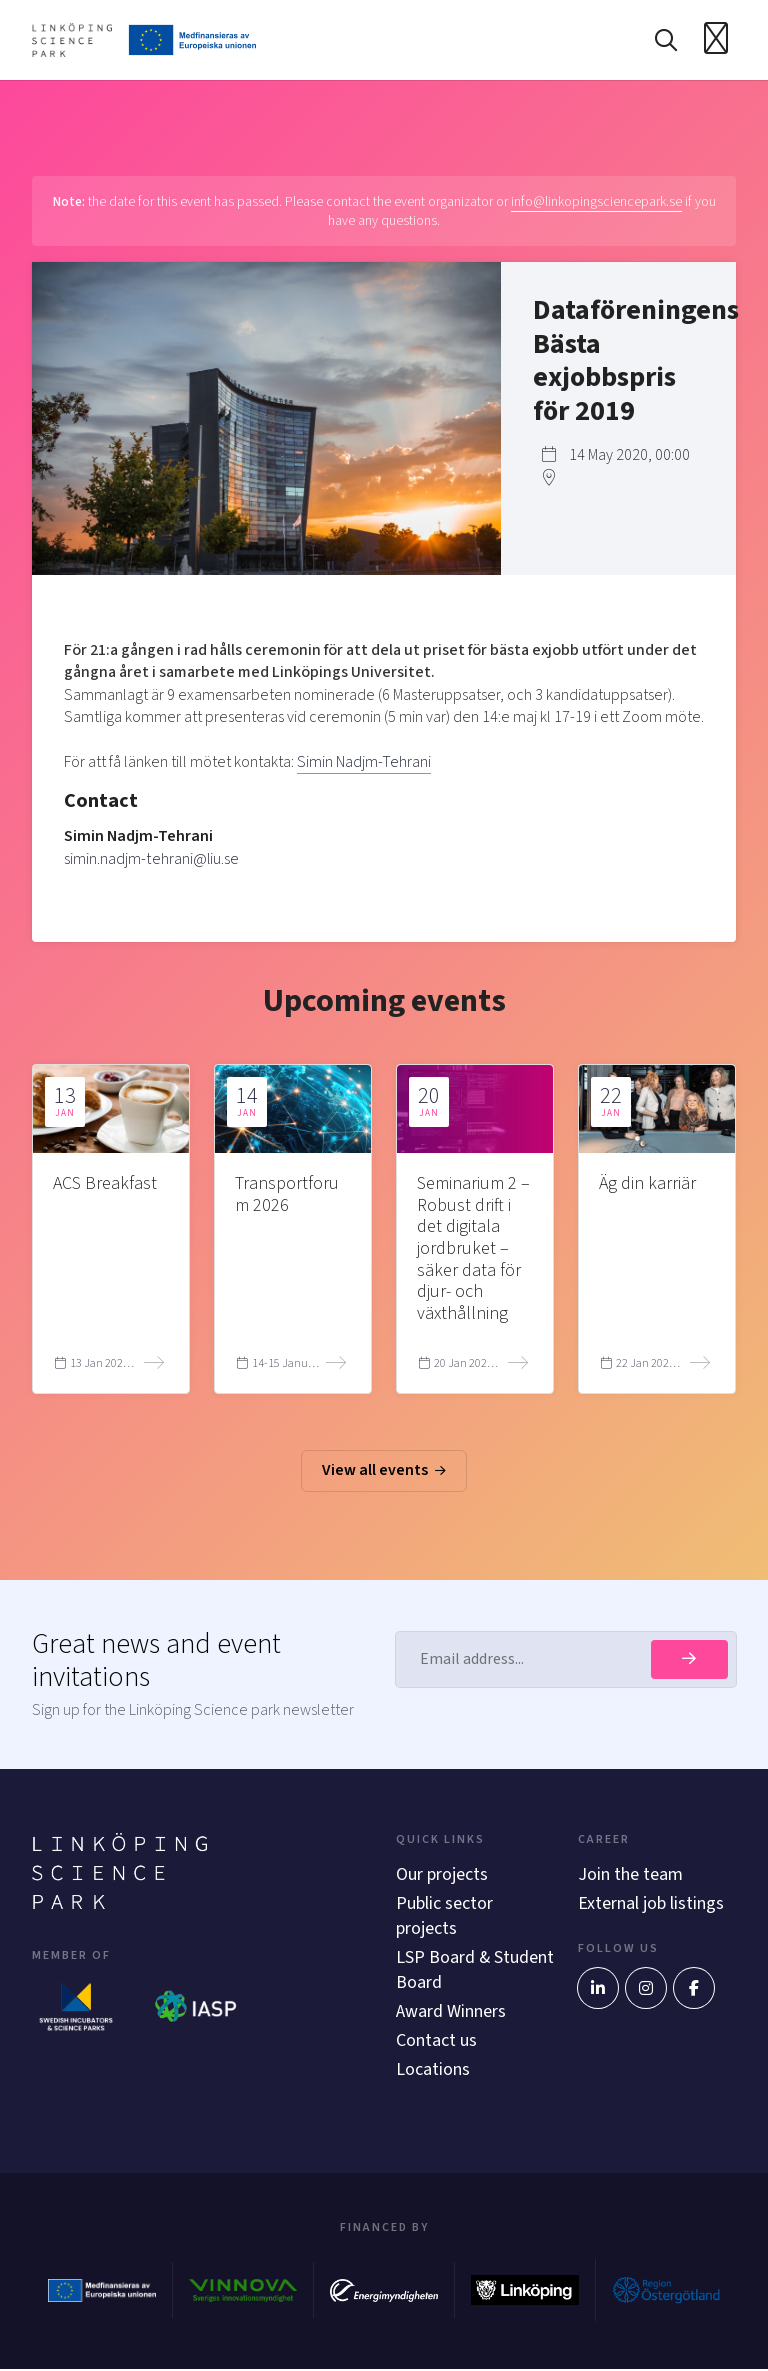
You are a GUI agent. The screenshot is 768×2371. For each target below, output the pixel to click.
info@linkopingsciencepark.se (596, 201)
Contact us (436, 2041)
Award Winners (451, 2012)
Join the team (630, 1874)
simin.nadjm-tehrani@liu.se (151, 859)
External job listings (651, 1903)
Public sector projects (444, 1916)
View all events (384, 1471)
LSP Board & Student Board (451, 1971)
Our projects (442, 1874)
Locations (433, 2071)
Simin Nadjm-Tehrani (364, 762)
